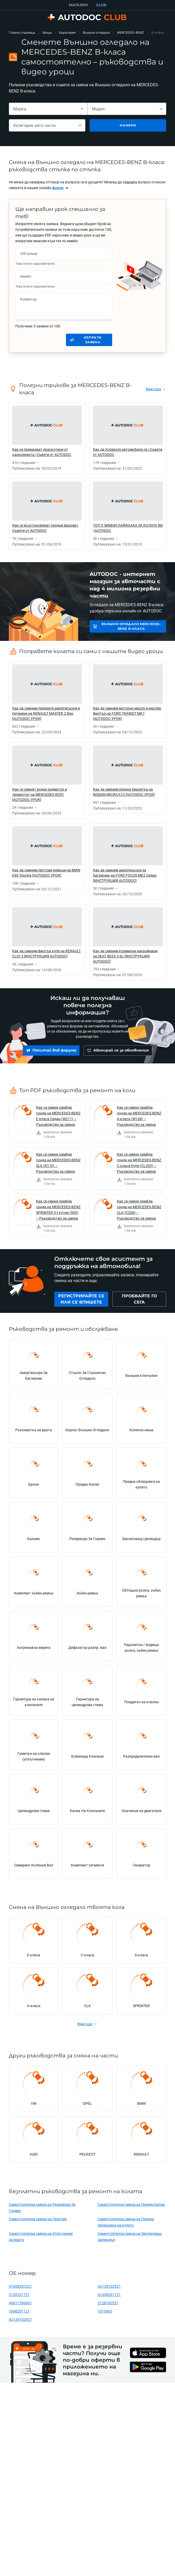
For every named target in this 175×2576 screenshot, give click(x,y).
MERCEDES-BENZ (130, 32)
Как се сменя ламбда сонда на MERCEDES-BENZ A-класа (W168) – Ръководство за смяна (139, 1118)
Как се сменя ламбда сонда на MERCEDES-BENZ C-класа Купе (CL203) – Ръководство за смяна (139, 1165)
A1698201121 (109, 2297)
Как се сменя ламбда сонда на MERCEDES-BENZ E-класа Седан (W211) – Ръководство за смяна (58, 1118)
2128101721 (19, 2297)
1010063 (105, 2313)
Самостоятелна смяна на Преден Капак (131, 2207)
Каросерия (67, 32)
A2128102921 (20, 2322)
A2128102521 (109, 2288)
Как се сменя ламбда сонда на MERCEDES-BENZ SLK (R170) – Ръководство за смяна (58, 1165)
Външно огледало (96, 32)
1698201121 (19, 2313)
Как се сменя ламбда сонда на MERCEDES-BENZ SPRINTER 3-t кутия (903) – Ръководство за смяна (58, 1212)
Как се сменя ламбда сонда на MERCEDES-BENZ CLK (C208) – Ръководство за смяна (139, 1212)
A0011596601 (20, 2305)
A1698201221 (20, 2288)
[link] (60, 188)
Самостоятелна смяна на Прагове (38, 2221)
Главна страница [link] (22, 32)
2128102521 (108, 2305)
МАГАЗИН (78, 5)
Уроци (47, 32)
